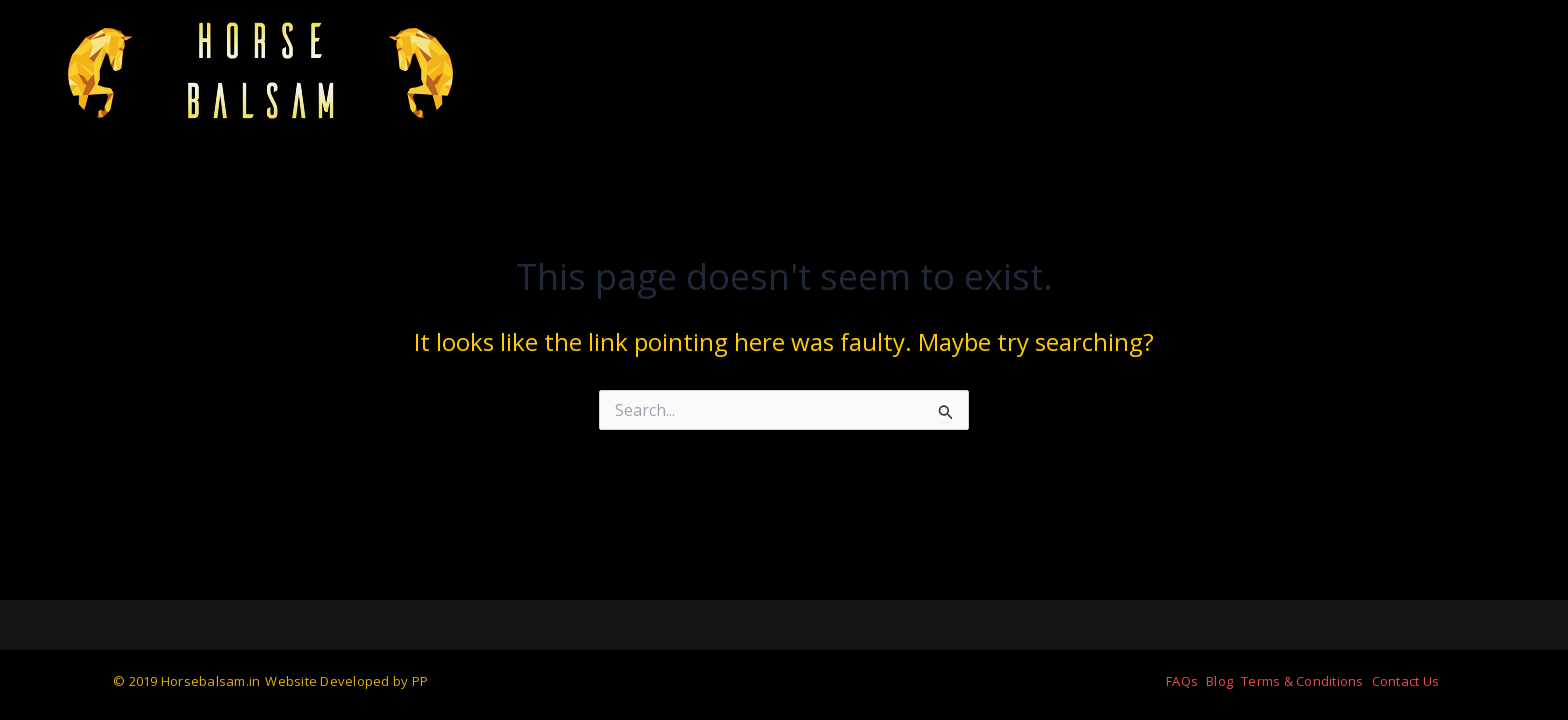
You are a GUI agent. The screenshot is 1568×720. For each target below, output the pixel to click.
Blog (1219, 681)
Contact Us (1406, 681)
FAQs (1182, 681)
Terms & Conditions (1302, 681)
